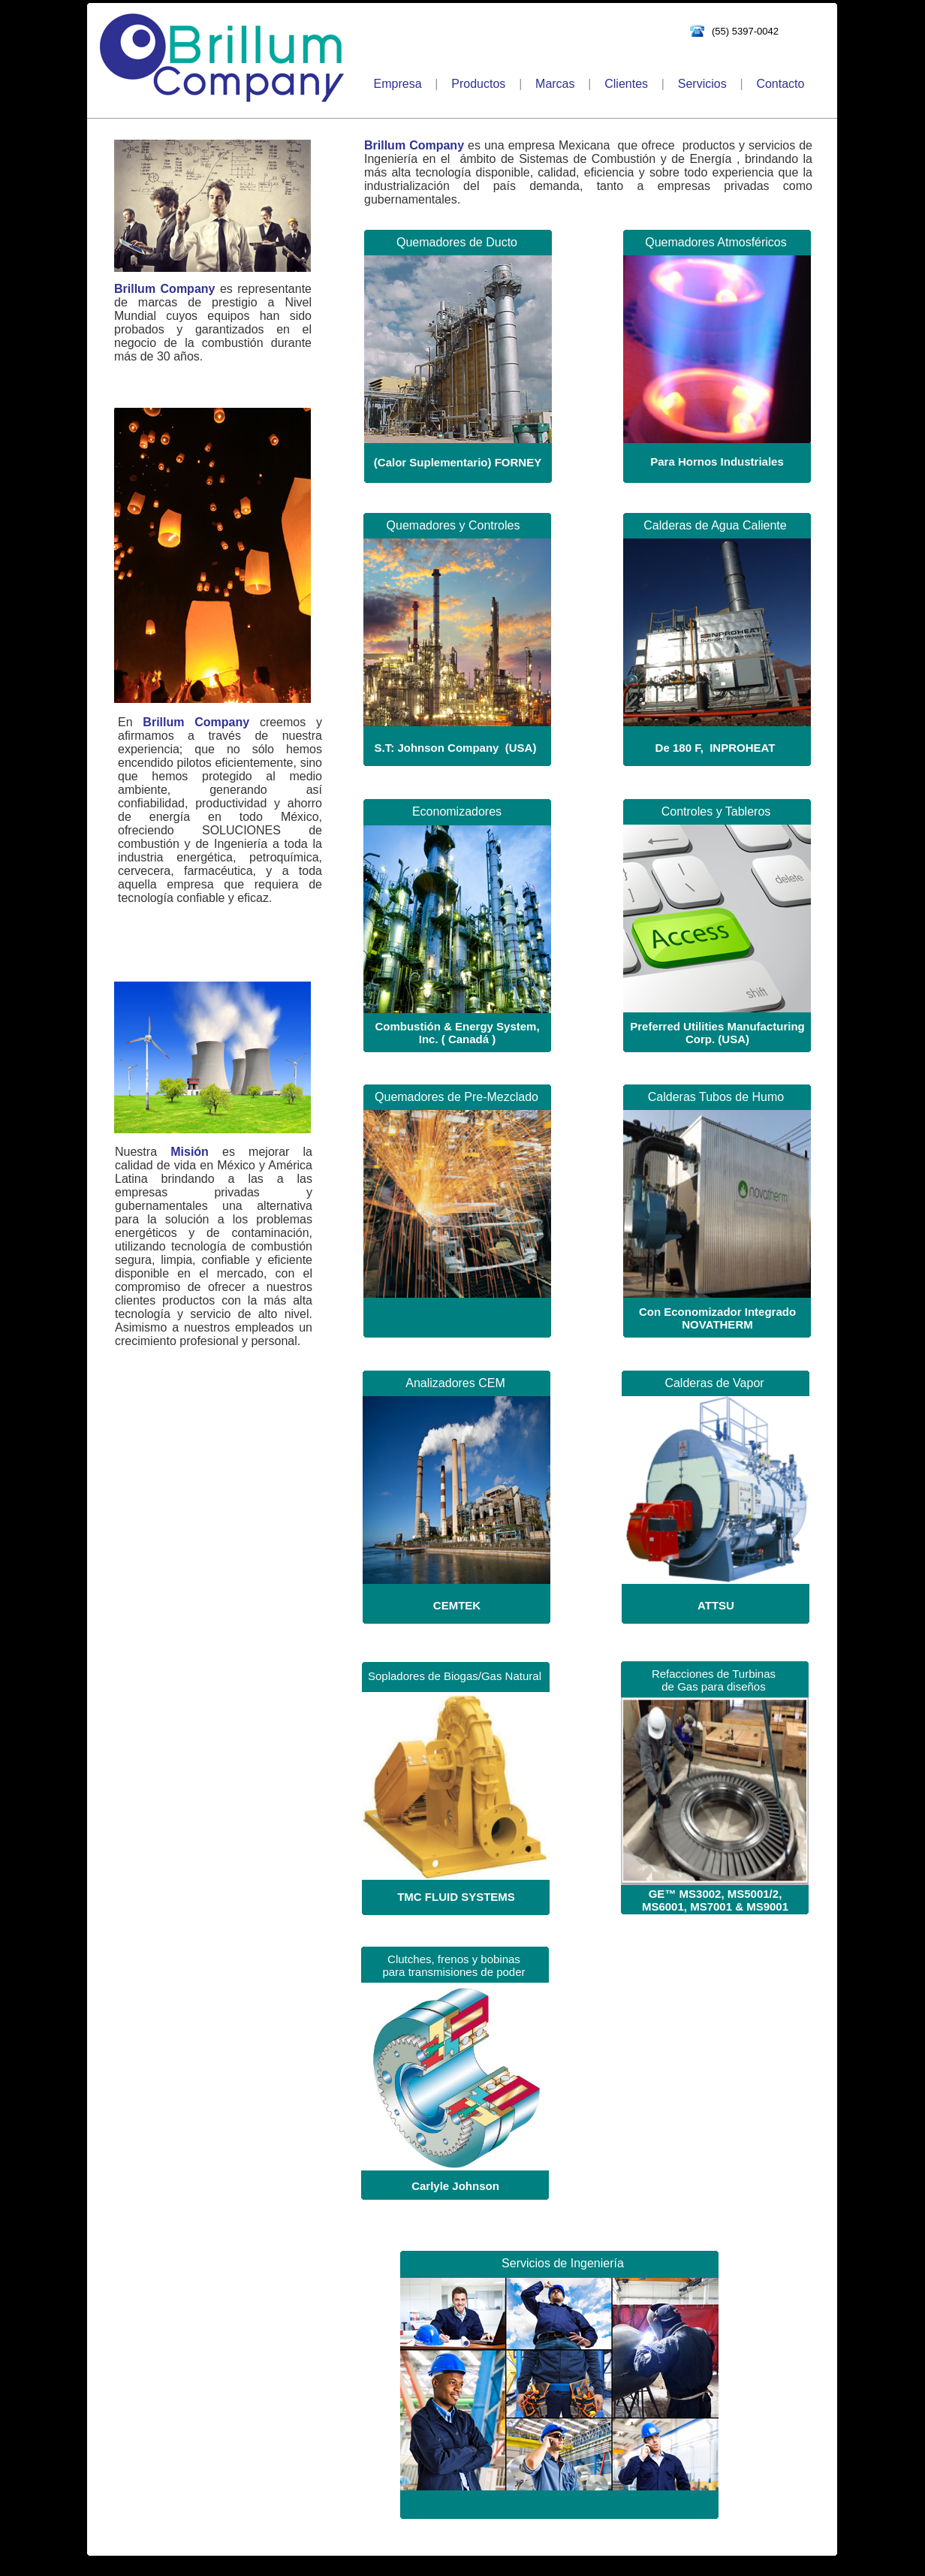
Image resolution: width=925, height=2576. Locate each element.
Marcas (554, 83)
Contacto (780, 83)
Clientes (626, 83)
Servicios (702, 83)
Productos (478, 83)
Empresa (398, 83)
